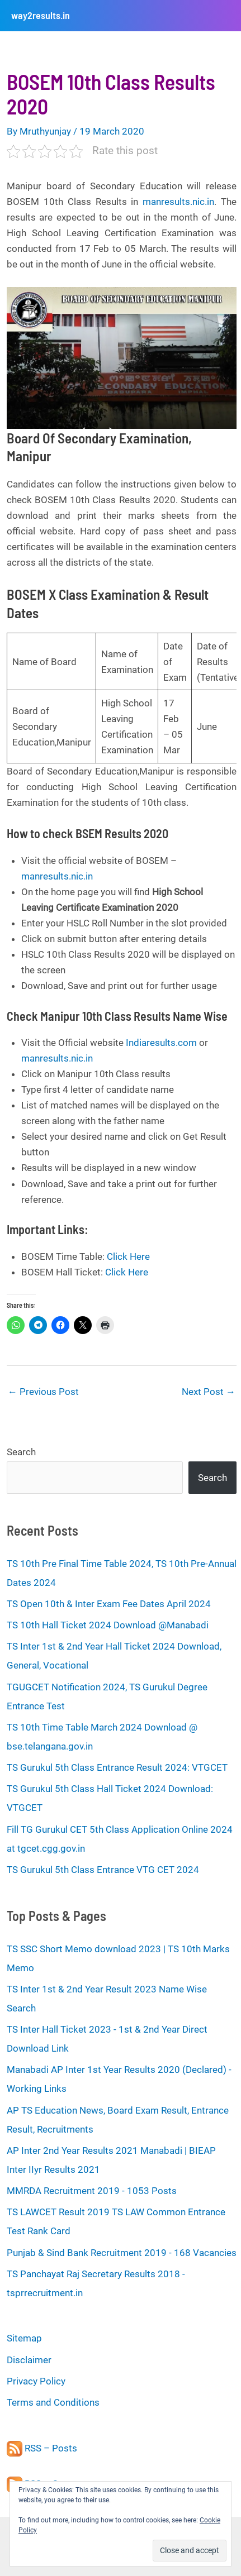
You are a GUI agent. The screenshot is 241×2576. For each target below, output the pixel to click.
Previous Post (43, 1391)
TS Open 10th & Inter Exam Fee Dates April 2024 (109, 1603)
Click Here (128, 1256)
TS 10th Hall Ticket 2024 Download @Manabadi (108, 1625)
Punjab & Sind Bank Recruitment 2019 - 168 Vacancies (122, 2252)
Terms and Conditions (53, 2402)
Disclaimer (29, 2359)
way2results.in (40, 15)
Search (21, 1451)
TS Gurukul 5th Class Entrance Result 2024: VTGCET (117, 1767)
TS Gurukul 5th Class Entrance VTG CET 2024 (103, 1869)
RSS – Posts (42, 2448)
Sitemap (24, 2338)
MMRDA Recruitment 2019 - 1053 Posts (92, 2190)
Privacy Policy (36, 2381)
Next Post (208, 1391)
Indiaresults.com (161, 1042)
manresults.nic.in (178, 201)
